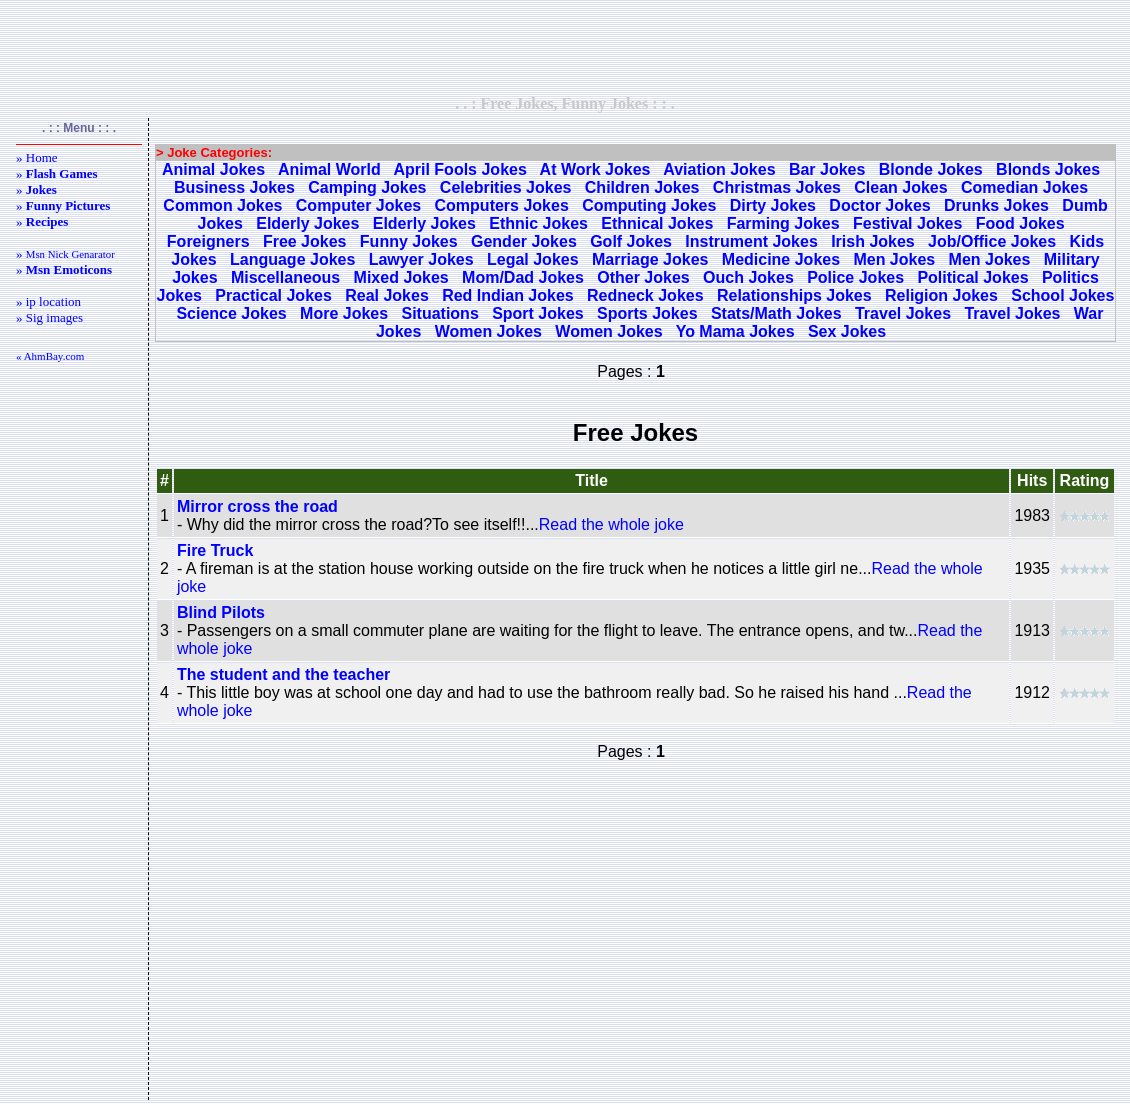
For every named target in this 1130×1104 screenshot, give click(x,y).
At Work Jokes (595, 169)
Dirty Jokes (773, 205)
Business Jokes (234, 187)
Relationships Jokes (794, 295)
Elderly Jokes (307, 223)
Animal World (329, 169)
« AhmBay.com (50, 356)
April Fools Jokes (459, 169)
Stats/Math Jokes (776, 313)
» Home (37, 157)
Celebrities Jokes (506, 187)
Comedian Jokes (1024, 187)
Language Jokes (292, 259)
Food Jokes (1020, 223)
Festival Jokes (907, 223)
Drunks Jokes (996, 205)
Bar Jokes (827, 169)
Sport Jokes (538, 313)
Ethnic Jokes (538, 223)
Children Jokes (642, 187)
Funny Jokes (409, 241)
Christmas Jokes (777, 187)
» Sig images (49, 317)
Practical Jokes (273, 295)
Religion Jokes (941, 295)
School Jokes (1062, 295)
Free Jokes (305, 241)
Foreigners (208, 241)
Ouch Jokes (748, 277)
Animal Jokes (213, 169)
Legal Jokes (533, 259)
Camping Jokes (367, 187)
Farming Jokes (783, 223)
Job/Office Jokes (992, 241)
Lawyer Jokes (421, 259)
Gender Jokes (524, 241)
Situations (439, 313)
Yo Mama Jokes (735, 331)
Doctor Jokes (879, 205)
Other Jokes (643, 277)
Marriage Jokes (650, 259)
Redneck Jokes (645, 295)
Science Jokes (231, 313)
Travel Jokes (903, 313)
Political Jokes (972, 277)
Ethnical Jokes (657, 223)
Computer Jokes (358, 205)
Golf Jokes (631, 241)
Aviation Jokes (719, 169)
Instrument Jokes (751, 241)
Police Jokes (855, 277)
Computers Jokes (502, 205)
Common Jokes (222, 205)
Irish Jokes (873, 241)
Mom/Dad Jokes (523, 277)
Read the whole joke (611, 524)
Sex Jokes (847, 331)
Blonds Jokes (1048, 169)
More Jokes (344, 313)
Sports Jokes (647, 313)
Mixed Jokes (401, 277)
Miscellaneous (285, 277)
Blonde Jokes (931, 169)
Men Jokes (894, 259)
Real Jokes (387, 295)
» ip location (48, 301)
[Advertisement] (565, 47)
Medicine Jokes (781, 259)
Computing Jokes (649, 205)
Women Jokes (488, 331)
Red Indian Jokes (508, 295)
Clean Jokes (900, 187)
